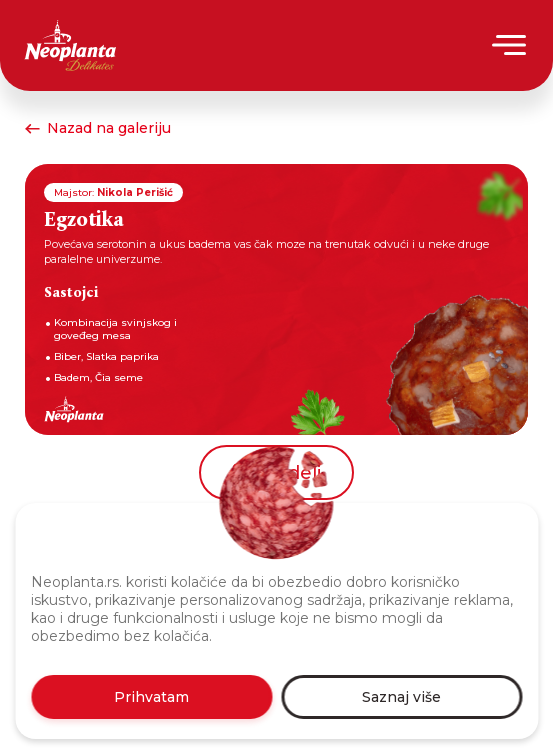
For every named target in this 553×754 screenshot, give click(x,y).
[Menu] (510, 45)
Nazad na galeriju (98, 128)
